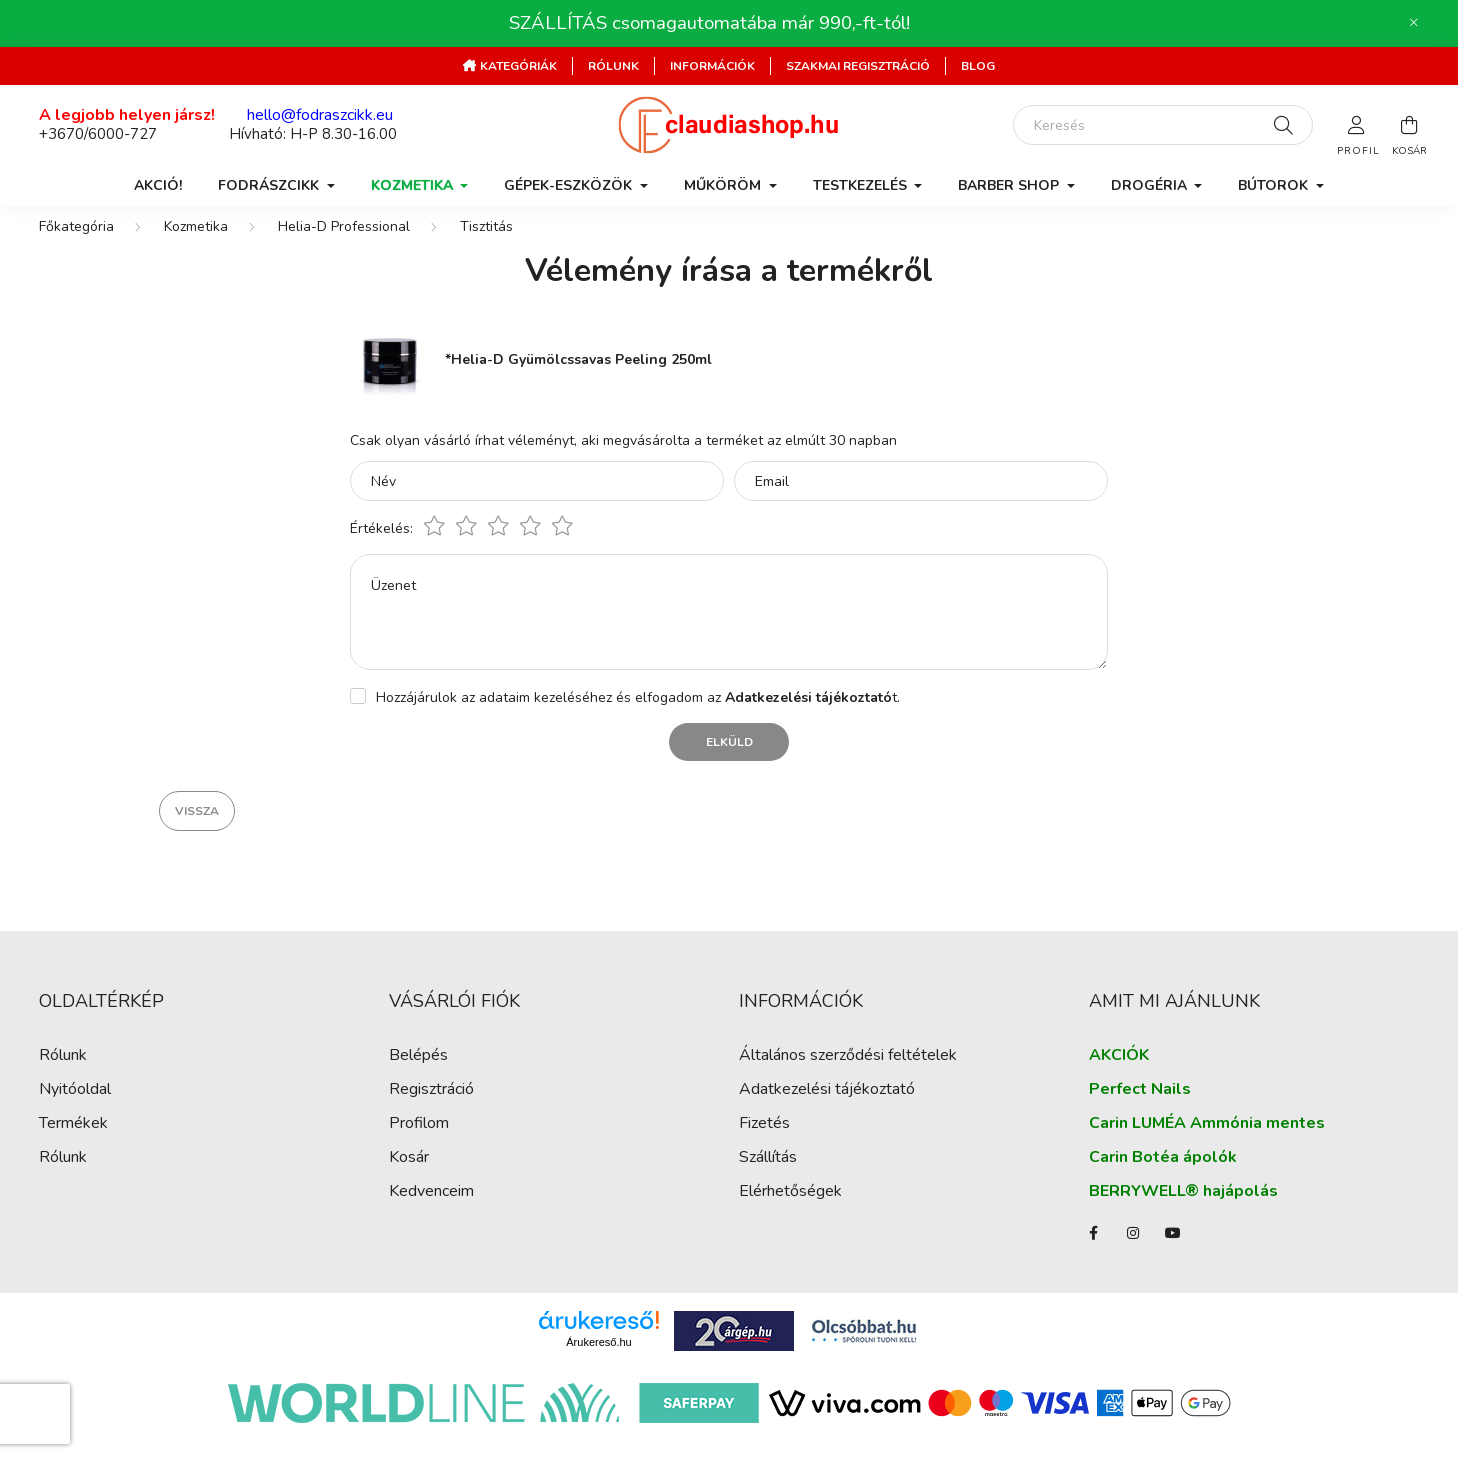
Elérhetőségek (790, 1211)
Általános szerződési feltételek (848, 1075)
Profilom (419, 1143)
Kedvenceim (431, 1211)
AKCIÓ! (158, 185)
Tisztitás (486, 246)
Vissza (197, 831)
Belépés (418, 1075)
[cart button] (1409, 125)
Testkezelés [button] (862, 185)
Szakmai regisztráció (858, 66)
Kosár (409, 1177)
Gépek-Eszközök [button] (570, 185)
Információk (712, 66)
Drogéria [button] (1151, 185)
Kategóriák (517, 66)
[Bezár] (1414, 23)
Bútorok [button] (1275, 185)
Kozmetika (196, 246)
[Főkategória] (76, 246)
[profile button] (1357, 125)
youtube (1173, 1253)
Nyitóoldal (75, 1109)
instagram (1133, 1253)
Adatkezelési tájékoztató (827, 1109)
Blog (978, 66)
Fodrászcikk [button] (270, 185)
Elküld (729, 762)
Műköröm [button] (724, 185)
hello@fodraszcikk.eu (320, 115)
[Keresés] (1163, 125)
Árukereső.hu (598, 1362)
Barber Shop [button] (1010, 185)
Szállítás (768, 1177)
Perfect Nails (1140, 1109)
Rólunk (613, 66)
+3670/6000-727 (98, 134)
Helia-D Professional (344, 246)
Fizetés (764, 1143)
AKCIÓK (1119, 1075)
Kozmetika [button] (414, 185)
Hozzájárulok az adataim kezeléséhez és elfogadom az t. (638, 717)
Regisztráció (431, 1109)
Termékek (73, 1143)
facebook (1093, 1253)
